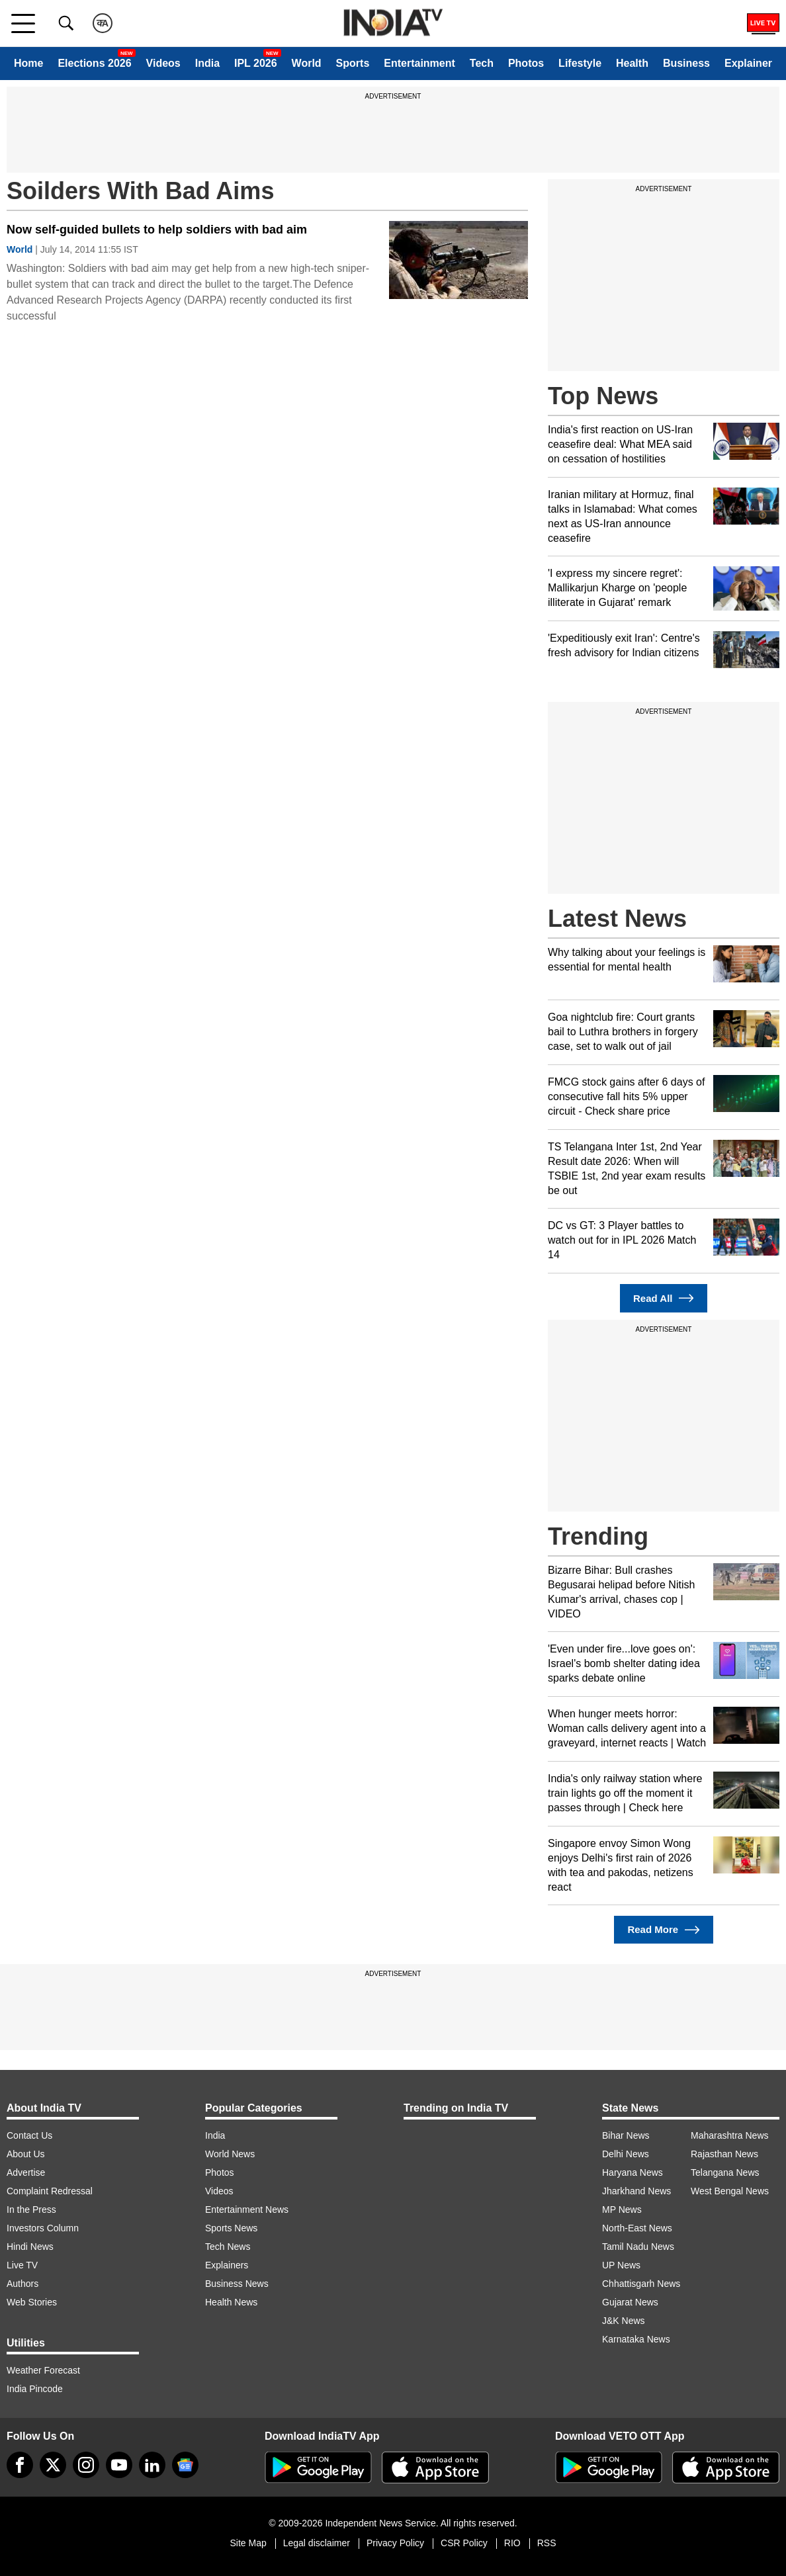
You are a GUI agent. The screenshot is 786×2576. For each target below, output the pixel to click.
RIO (512, 2543)
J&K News (623, 2320)
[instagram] (86, 2465)
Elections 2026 (94, 63)
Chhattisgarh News (641, 2283)
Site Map (248, 2543)
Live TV (22, 2265)
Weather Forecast (43, 2370)
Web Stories (32, 2302)
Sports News (231, 2228)
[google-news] (185, 2465)
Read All (663, 1298)
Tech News (227, 2246)
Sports (353, 63)
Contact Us (29, 2135)
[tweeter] (53, 2465)
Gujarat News (630, 2302)
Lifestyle (579, 63)
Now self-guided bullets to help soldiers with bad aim (157, 229)
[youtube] (119, 2465)
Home (28, 63)
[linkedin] (152, 2465)
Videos (163, 63)
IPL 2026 (255, 63)
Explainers (226, 2265)
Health (632, 63)
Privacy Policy (395, 2543)
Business (686, 63)
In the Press (31, 2209)
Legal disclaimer (316, 2543)
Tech (482, 63)
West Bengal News (730, 2191)
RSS (546, 2543)
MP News (622, 2209)
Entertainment (419, 63)
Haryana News (632, 2172)
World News (230, 2154)
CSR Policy (464, 2543)
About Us (26, 2154)
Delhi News (625, 2154)
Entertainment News (246, 2209)
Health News (231, 2302)
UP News (621, 2265)
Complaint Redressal (50, 2191)
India (207, 63)
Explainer (748, 63)
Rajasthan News (724, 2154)
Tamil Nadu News (638, 2246)
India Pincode (35, 2388)
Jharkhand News (636, 2191)
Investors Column (43, 2228)
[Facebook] (20, 2465)
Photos (526, 63)
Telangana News (725, 2172)
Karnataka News (636, 2339)
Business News (237, 2283)
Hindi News (30, 2246)
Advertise (26, 2172)
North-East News (637, 2228)
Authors (22, 2283)
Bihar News (626, 2135)
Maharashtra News (730, 2135)
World (307, 63)
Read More (663, 1930)
